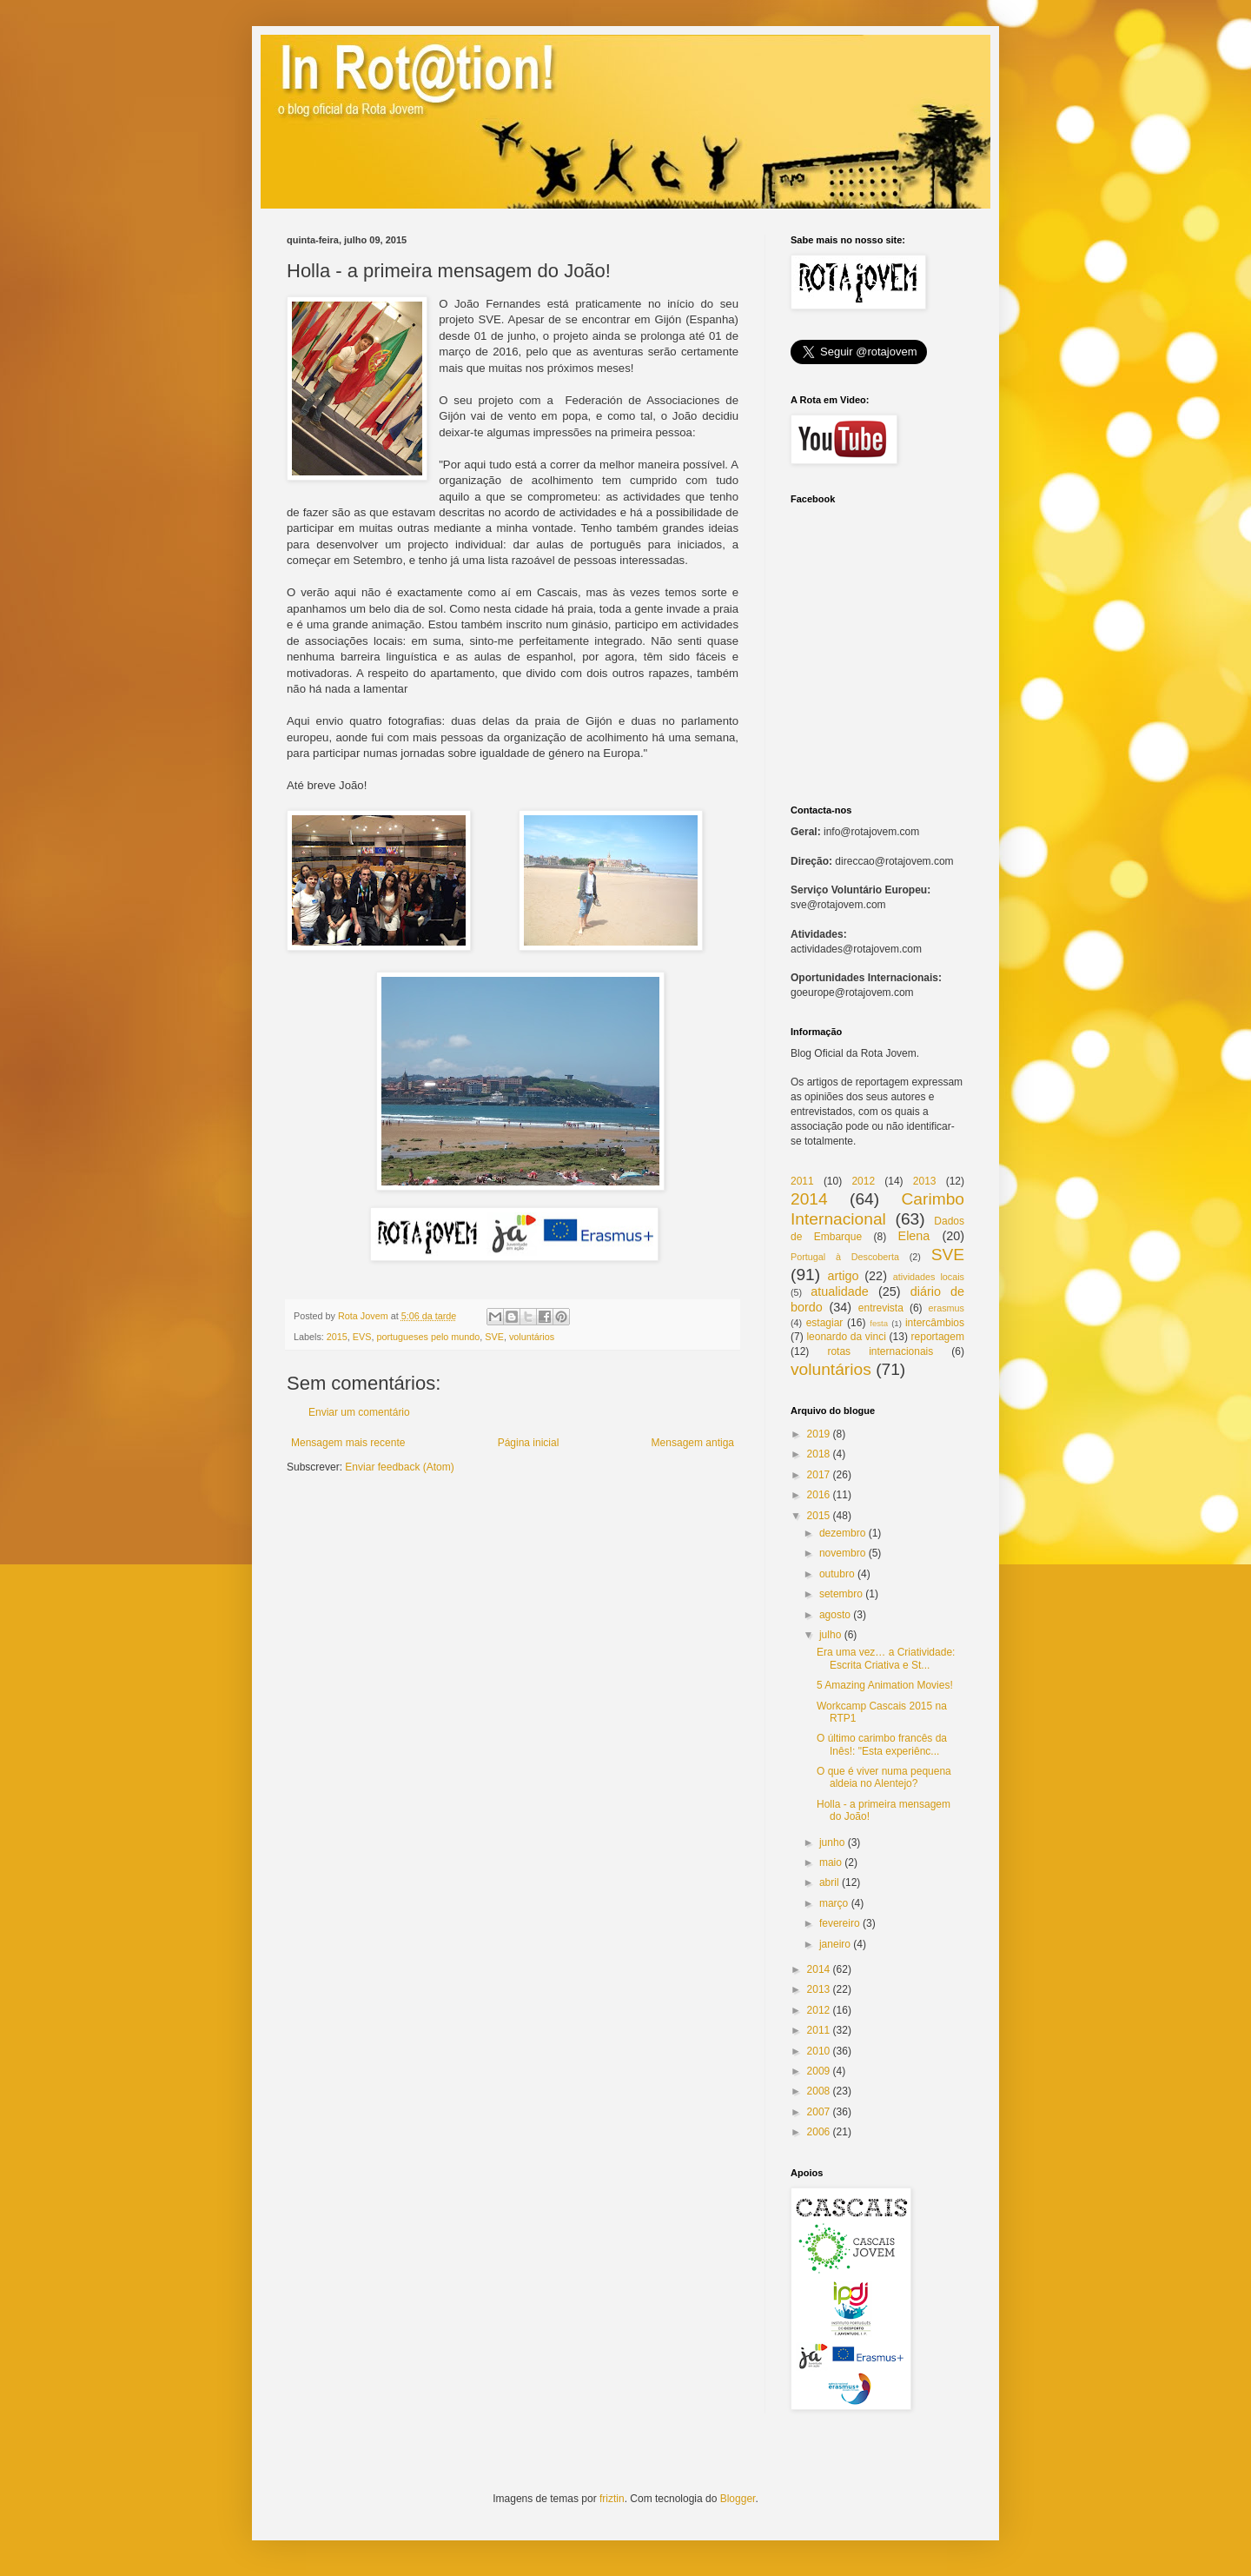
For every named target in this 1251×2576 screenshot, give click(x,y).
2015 (337, 1336)
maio (830, 1862)
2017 (819, 1475)
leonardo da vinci (845, 1337)
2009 (819, 2071)
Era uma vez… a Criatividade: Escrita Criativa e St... (886, 1658)
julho (830, 1635)
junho (831, 1842)
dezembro (842, 1533)
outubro (837, 1574)
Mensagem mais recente (348, 1443)
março (833, 1903)
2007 (819, 2112)
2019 (819, 1434)
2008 (819, 2091)
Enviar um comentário (359, 1412)
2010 (819, 2051)
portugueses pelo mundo (428, 1336)
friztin (612, 2499)
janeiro (835, 1944)
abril (829, 1882)
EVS (362, 1336)
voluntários (531, 1336)
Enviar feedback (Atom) (399, 1467)
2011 (802, 1181)
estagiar (825, 1323)
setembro (841, 1594)
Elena (914, 1236)
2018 (819, 1454)
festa (879, 1323)
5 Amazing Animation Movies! (885, 1685)
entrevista (881, 1308)
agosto (835, 1615)
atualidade (839, 1291)
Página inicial (528, 1443)
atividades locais (928, 1276)
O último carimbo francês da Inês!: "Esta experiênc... (882, 1744)
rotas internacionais (880, 1351)
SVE (494, 1336)
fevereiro (839, 1923)
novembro (842, 1553)
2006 (819, 2132)
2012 (863, 1181)
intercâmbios (934, 1323)
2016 (819, 1495)
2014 (809, 1199)
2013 (925, 1181)
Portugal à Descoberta (845, 1256)
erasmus (946, 1308)
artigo (842, 1276)
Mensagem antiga (693, 1443)
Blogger (738, 2499)
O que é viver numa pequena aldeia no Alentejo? (884, 1777)
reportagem (937, 1337)
